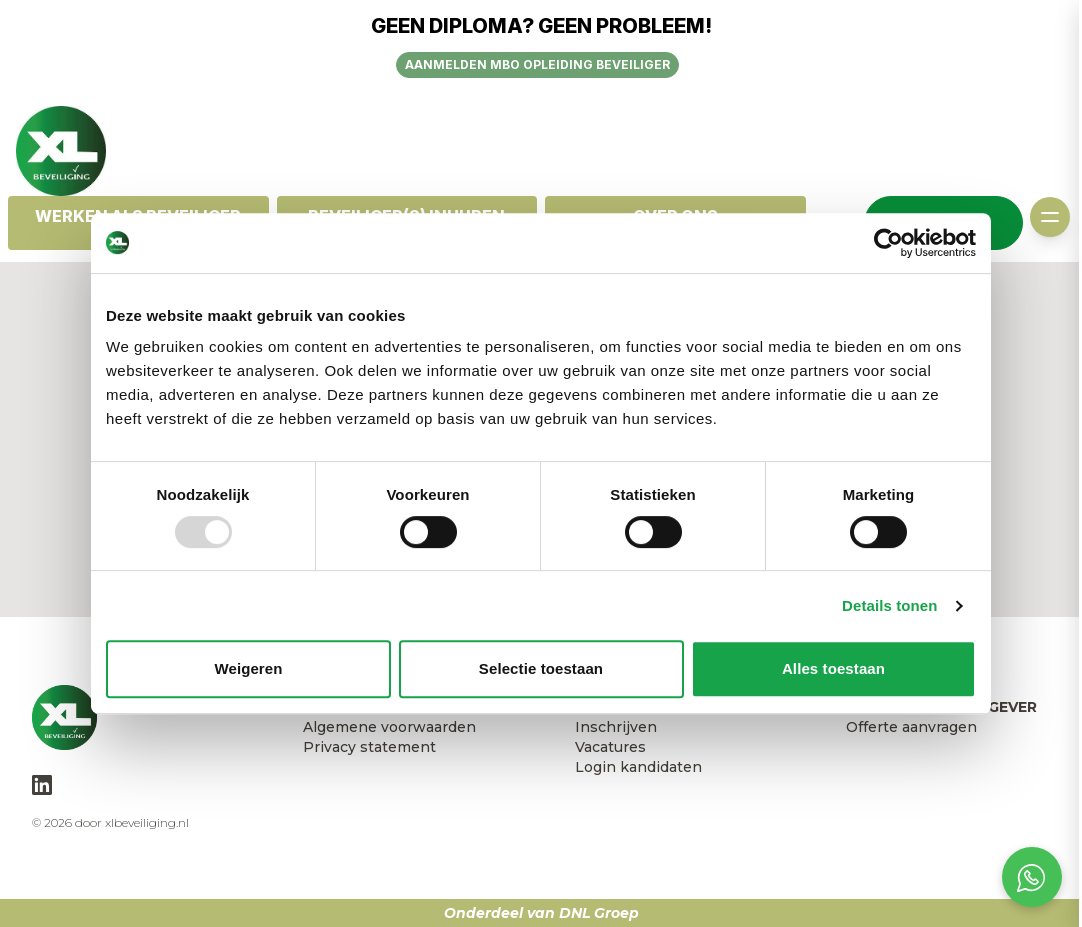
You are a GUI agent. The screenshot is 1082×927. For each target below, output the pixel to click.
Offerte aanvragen (911, 727)
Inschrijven (616, 727)
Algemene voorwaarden (389, 727)
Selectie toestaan (541, 668)
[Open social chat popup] (1032, 877)
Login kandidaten (638, 767)
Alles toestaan (833, 668)
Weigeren (248, 668)
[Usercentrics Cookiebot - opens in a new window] (888, 243)
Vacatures (610, 747)
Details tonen (889, 605)
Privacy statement (369, 747)
